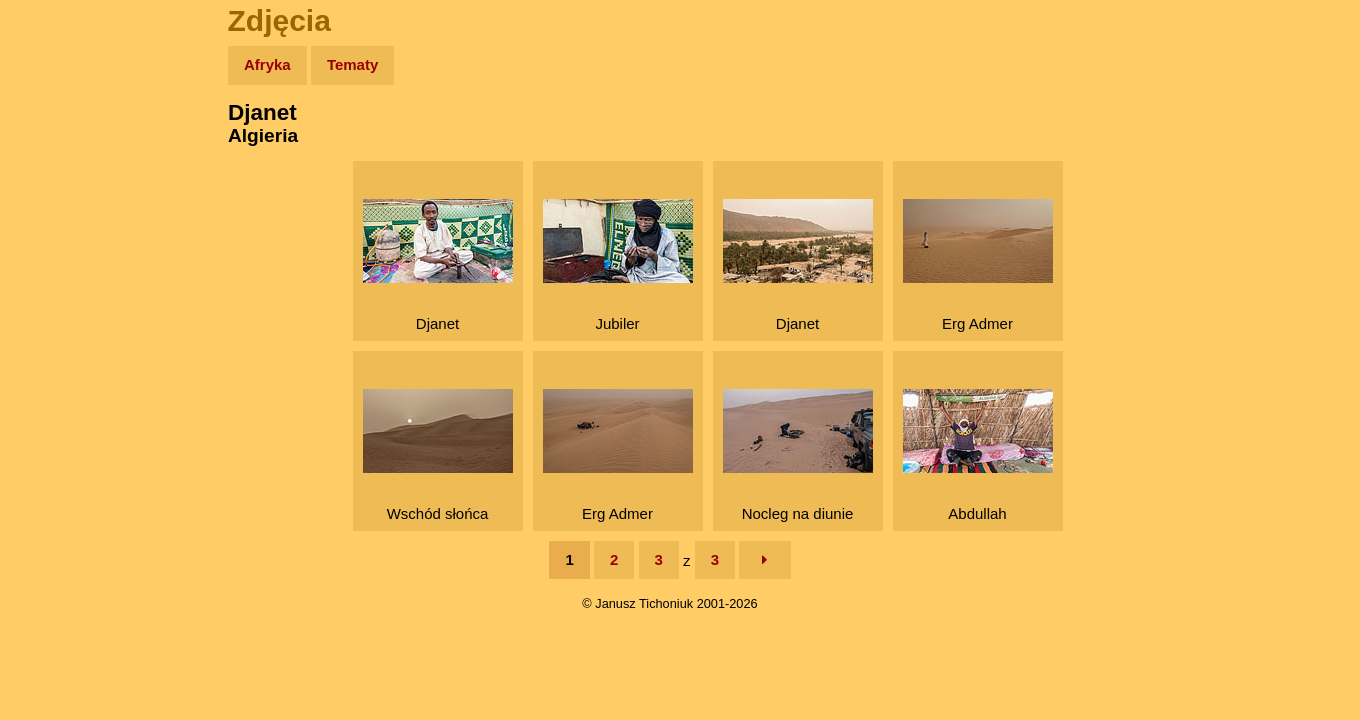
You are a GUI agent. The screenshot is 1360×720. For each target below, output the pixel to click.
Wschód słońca (438, 455)
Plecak (57, 335)
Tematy (352, 64)
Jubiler (618, 265)
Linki (51, 373)
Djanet (438, 265)
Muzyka (60, 296)
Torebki (60, 412)
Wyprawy (66, 142)
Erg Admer (978, 265)
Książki (59, 258)
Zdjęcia (59, 181)
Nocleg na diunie (798, 455)
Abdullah (978, 455)
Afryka (267, 64)
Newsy (57, 219)
